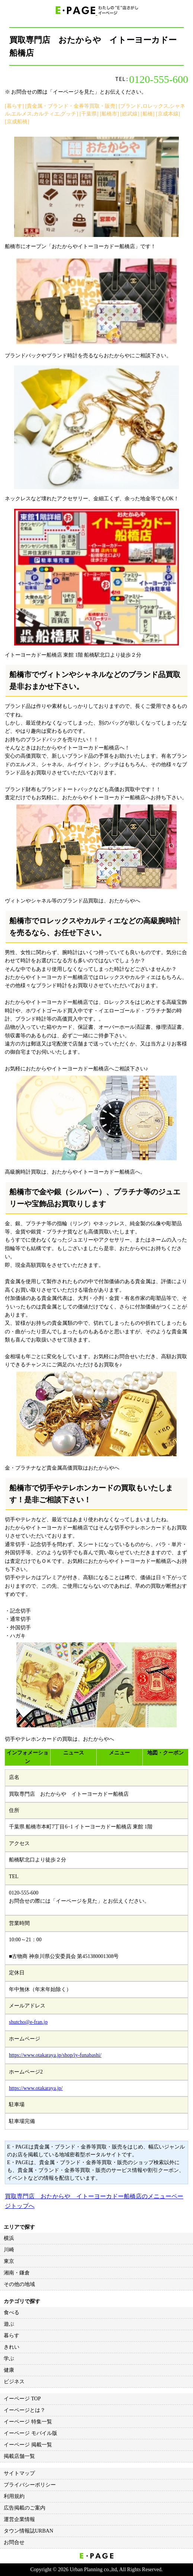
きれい (11, 2347)
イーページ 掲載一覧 (28, 2444)
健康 (9, 2370)
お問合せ (14, 2542)
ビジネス (14, 2381)
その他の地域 (19, 2284)
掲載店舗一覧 (19, 2456)
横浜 (9, 2238)
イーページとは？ (24, 2410)
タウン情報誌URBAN (28, 2531)
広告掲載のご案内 (24, 2508)
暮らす (11, 2335)
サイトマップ (19, 2473)
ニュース (73, 1753)
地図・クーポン (165, 1753)
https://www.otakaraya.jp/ (36, 2088)
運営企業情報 (19, 2519)
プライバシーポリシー (30, 2485)
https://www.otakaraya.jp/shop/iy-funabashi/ (55, 2055)
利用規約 (14, 2496)
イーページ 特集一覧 (28, 2421)
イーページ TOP (22, 2398)
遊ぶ (9, 2324)
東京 (9, 2261)
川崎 (9, 2250)
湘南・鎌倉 (17, 2273)
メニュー (119, 1753)
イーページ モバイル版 (30, 2433)
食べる (11, 2312)
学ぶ (9, 2358)
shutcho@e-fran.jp (28, 2022)
